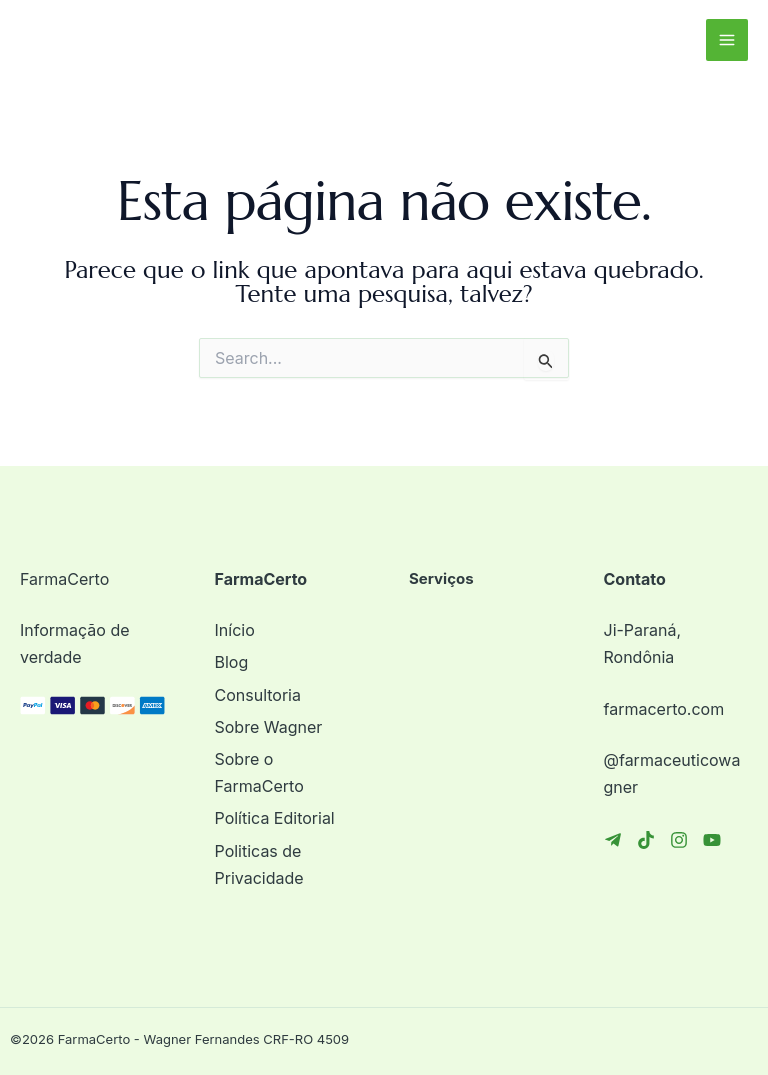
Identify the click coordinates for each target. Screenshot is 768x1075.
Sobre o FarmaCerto (259, 772)
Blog (232, 662)
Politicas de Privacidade (259, 864)
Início (235, 630)
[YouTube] (712, 840)
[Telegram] (613, 840)
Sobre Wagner (269, 727)
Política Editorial (275, 818)
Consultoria (258, 695)
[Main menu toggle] (727, 40)
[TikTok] (646, 840)
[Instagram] (679, 840)
